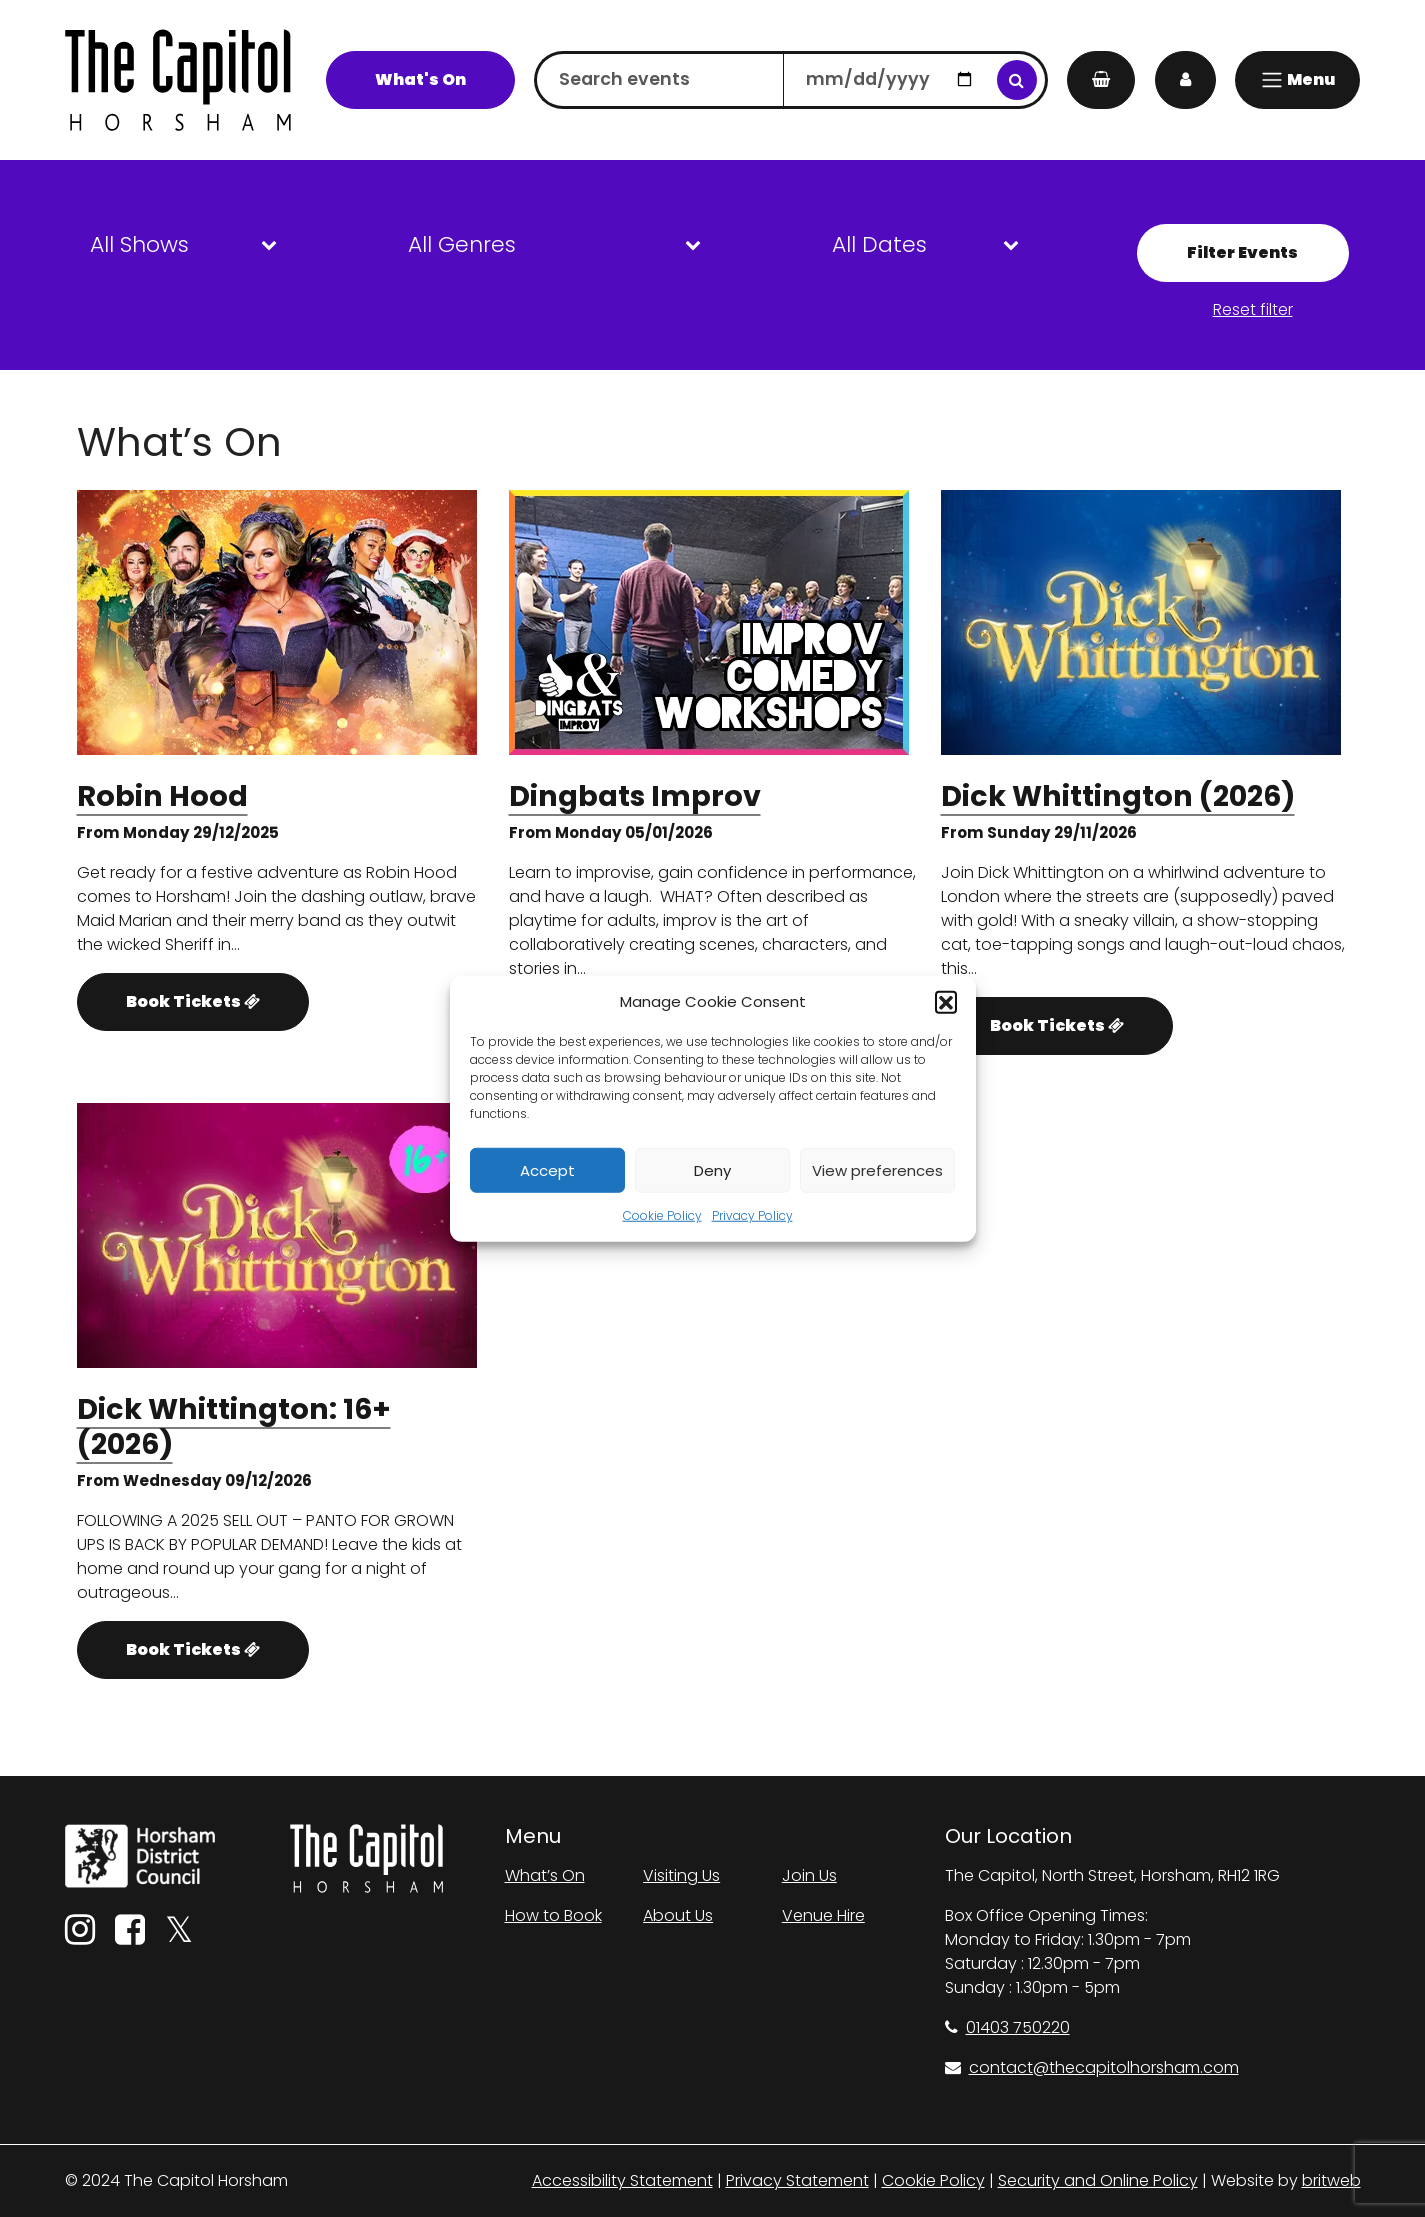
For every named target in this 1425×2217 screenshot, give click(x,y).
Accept (547, 1169)
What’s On (545, 1875)
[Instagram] (80, 1936)
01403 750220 (1007, 2027)
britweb (1331, 2180)
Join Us (809, 1875)
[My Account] (1185, 80)
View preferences (877, 1169)
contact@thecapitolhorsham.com (1092, 2067)
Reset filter (1253, 309)
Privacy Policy (752, 1215)
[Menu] (1297, 80)
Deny (712, 1169)
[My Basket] (1101, 80)
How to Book (553, 1915)
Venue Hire (823, 1915)
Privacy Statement (797, 2180)
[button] (946, 1002)
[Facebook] (130, 1936)
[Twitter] (179, 1936)
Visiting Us (681, 1875)
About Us (678, 1915)
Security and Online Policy (1098, 2180)
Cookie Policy (662, 1215)
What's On (420, 79)
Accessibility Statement (622, 2180)
